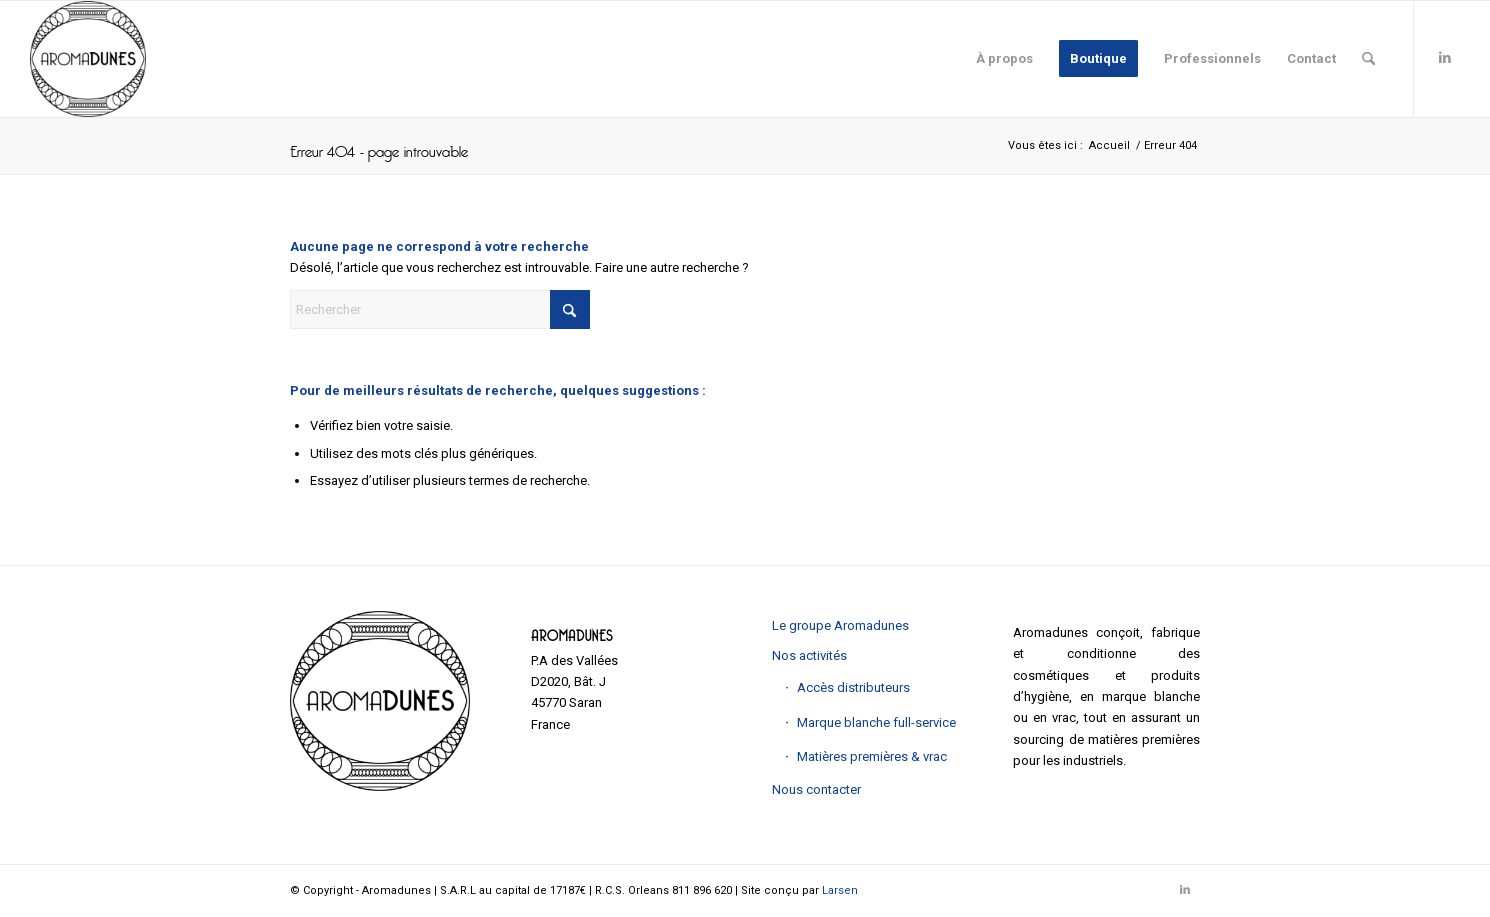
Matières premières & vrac (872, 756)
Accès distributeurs (853, 687)
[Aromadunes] (88, 59)
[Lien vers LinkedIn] (1445, 58)
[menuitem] (1004, 59)
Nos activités (809, 655)
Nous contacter (816, 789)
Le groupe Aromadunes (840, 625)
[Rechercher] (1368, 59)
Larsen (840, 890)
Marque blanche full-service (876, 722)
